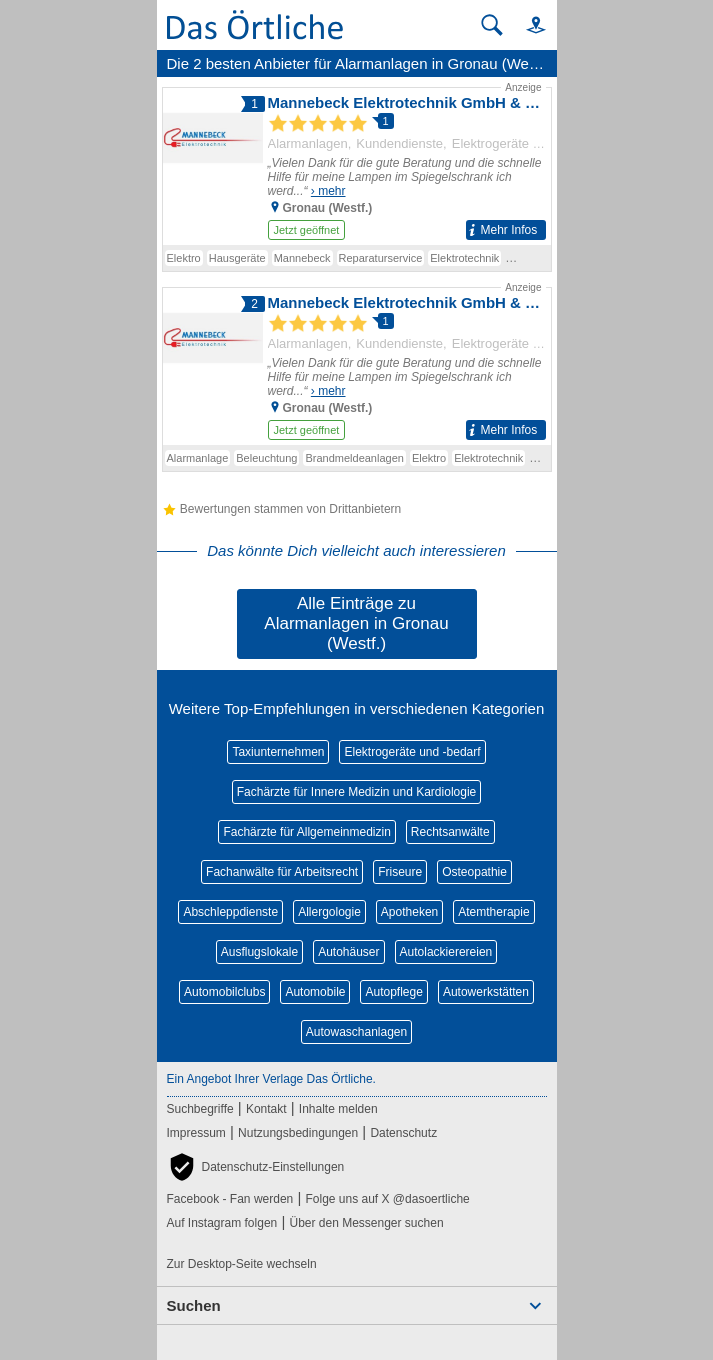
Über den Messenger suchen (366, 1223)
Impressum (196, 1133)
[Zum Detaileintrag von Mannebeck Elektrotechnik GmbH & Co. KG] (357, 162)
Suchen (194, 1305)
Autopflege (393, 992)
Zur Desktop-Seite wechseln (242, 1264)
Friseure (400, 872)
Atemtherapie (493, 912)
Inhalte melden (338, 1109)
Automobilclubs (224, 992)
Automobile (315, 992)
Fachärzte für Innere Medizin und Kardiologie (356, 792)
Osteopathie (474, 872)
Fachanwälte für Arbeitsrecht (282, 872)
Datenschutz (403, 1133)
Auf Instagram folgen (222, 1223)
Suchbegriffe (200, 1109)
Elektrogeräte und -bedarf (412, 752)
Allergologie (329, 912)
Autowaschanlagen (356, 1032)
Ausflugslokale (259, 952)
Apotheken (409, 912)
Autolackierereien (446, 952)
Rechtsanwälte (450, 832)
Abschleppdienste (230, 912)
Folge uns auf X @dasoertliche (387, 1199)
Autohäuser (348, 952)
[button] (527, 24)
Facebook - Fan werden (230, 1199)
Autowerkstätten (486, 992)
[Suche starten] (492, 25)
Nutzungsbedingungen (298, 1133)
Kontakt (266, 1109)
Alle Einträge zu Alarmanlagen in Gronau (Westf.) (356, 623)
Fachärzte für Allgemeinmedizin (306, 832)
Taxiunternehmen (278, 752)
